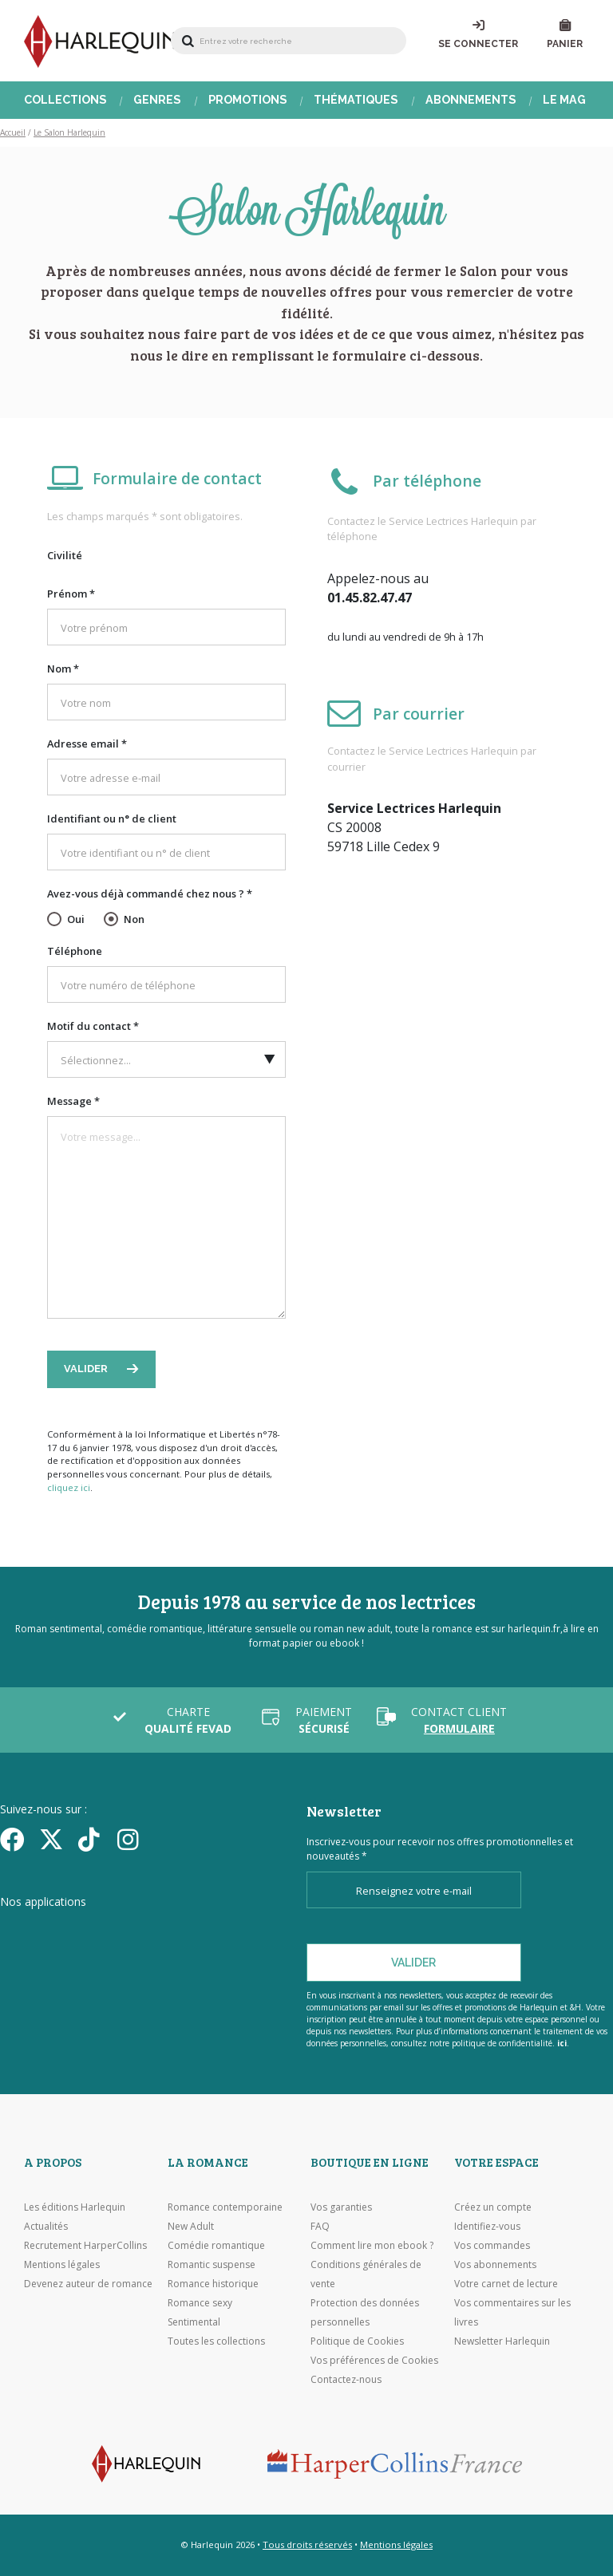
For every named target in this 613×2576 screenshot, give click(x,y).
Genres (157, 99)
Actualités (46, 2226)
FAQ (320, 2226)
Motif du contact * (93, 1026)
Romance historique (213, 2283)
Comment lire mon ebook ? (371, 2245)
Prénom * (71, 593)
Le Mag (564, 99)
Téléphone (74, 951)
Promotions (247, 99)
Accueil (13, 132)
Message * (73, 1101)
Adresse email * (87, 743)
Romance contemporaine (225, 2207)
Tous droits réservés (307, 2544)
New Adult (191, 2226)
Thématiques (356, 99)
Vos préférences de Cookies (374, 2360)
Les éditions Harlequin (74, 2207)
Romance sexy (200, 2303)
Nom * (63, 668)
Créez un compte (493, 2207)
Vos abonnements (495, 2264)
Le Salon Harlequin (69, 132)
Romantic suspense (211, 2264)
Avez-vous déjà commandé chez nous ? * (149, 893)
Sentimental (194, 2322)
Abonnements (470, 99)
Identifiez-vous (487, 2226)
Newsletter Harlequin (502, 2341)
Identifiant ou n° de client (111, 818)
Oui (76, 919)
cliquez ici (68, 1487)
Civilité (64, 555)
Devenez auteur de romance (88, 2283)
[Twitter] (53, 1839)
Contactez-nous (346, 2379)
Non (134, 919)
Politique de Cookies (357, 2341)
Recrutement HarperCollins (85, 2245)
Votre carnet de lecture (506, 2283)
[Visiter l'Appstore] (80, 1932)
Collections (65, 99)
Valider (87, 1369)
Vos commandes (492, 2245)
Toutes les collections (216, 2341)
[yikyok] (92, 1839)
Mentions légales (62, 2264)
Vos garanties (341, 2207)
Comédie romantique (216, 2245)
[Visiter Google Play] (87, 1952)
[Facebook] (14, 1839)
